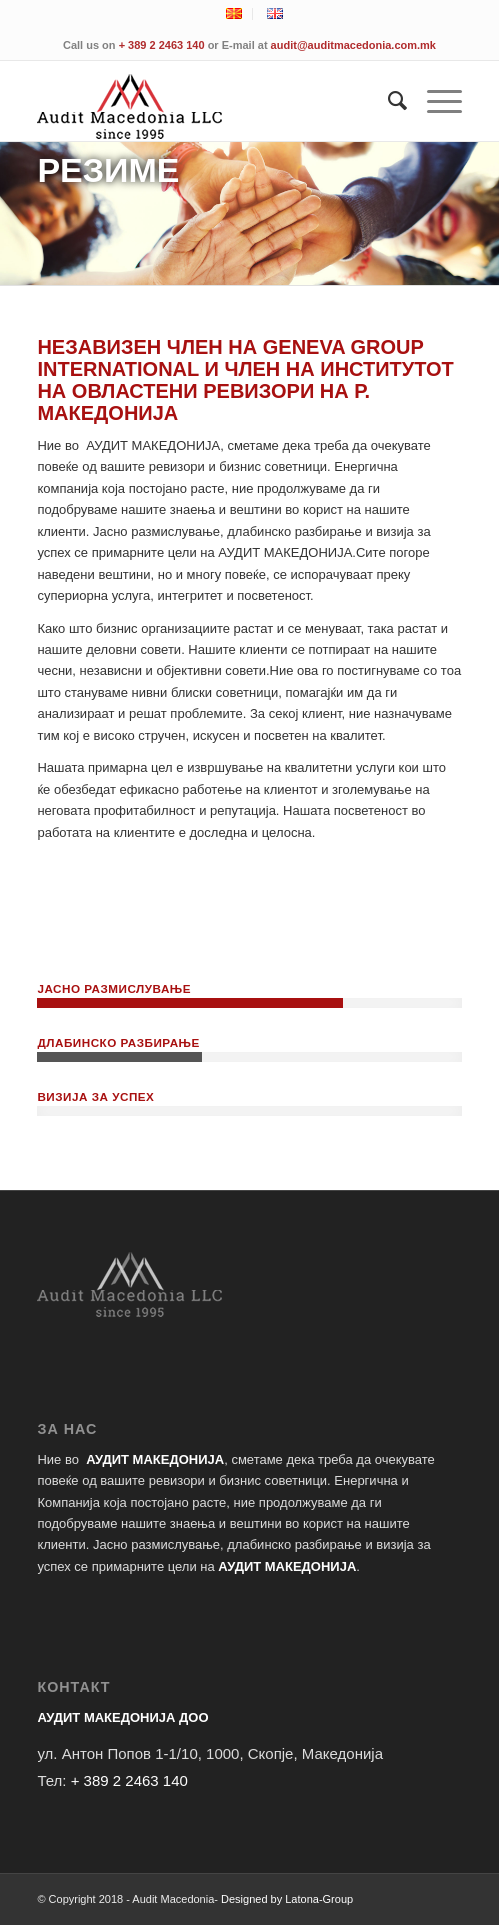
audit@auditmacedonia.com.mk (353, 45)
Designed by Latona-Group (287, 1899)
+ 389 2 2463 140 (162, 45)
